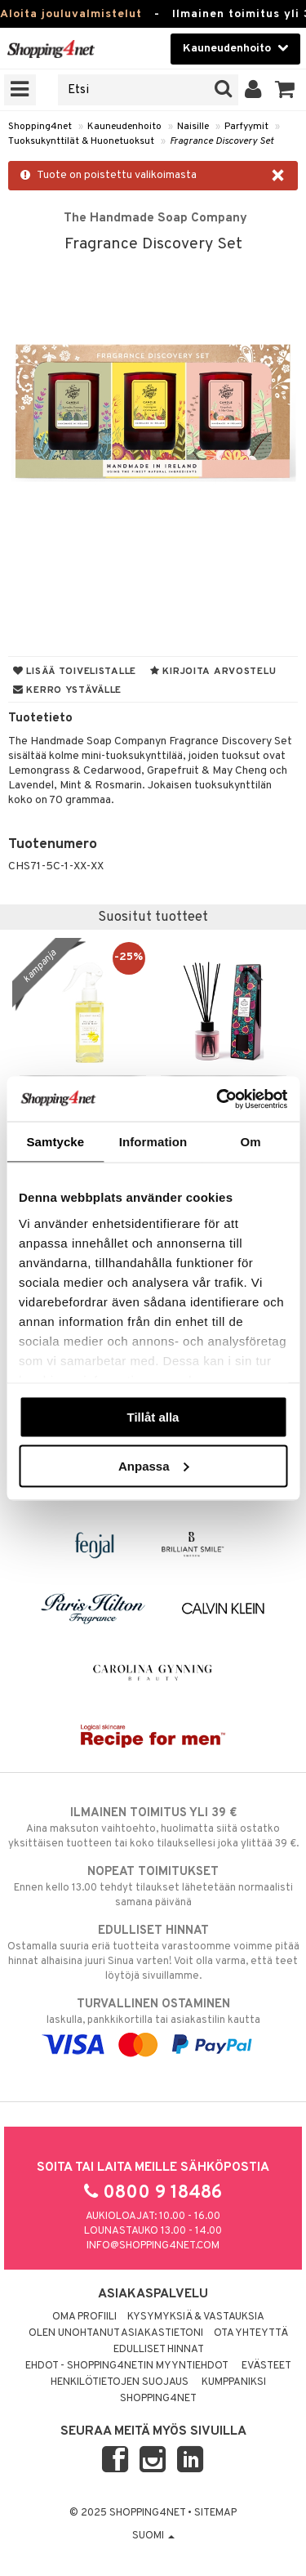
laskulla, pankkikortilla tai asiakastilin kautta (153, 2024)
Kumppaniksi (234, 2382)
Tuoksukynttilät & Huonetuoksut (81, 141)
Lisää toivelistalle (74, 671)
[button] (285, 89)
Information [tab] (153, 1142)
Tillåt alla (153, 1417)
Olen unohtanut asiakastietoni (116, 2333)
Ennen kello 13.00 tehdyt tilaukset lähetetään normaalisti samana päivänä (153, 1886)
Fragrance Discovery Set (221, 141)
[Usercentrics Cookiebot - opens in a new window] (218, 1098)
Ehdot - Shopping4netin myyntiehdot (126, 2366)
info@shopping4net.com (153, 2245)
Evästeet (266, 2366)
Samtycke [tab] (55, 1142)
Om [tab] (251, 1142)
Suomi (153, 2536)
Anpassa (153, 1465)
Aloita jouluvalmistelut (71, 14)
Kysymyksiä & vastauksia (195, 2317)
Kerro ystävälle (67, 690)
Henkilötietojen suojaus (119, 2382)
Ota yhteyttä (251, 2333)
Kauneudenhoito (124, 126)
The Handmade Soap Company (155, 218)
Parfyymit (246, 126)
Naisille (193, 126)
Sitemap (215, 2513)
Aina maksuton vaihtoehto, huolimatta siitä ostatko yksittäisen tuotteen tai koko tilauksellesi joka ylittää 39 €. (153, 1828)
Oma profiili (84, 2317)
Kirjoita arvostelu (213, 671)
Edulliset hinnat (158, 2349)
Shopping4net (40, 126)
